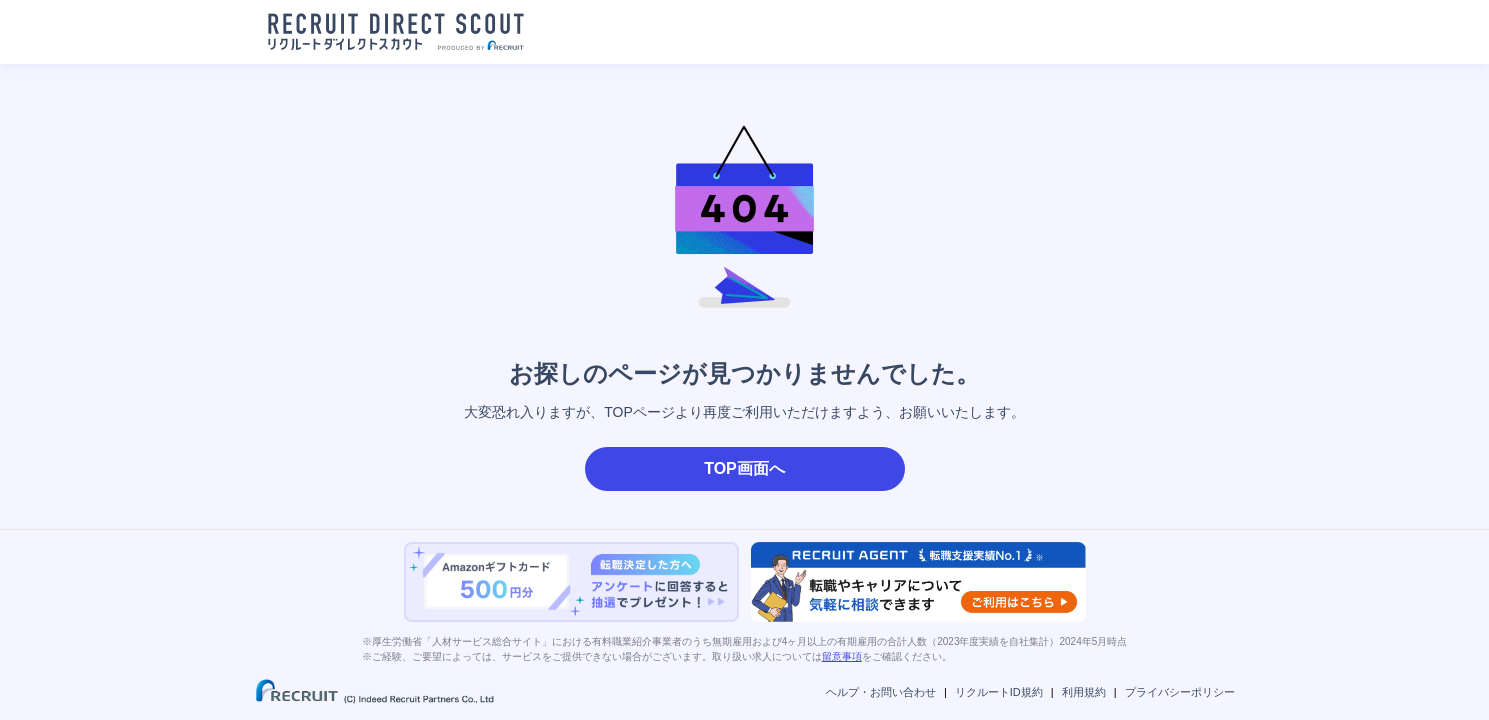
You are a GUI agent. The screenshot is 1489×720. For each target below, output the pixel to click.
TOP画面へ (744, 468)
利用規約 (1084, 692)
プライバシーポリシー (1180, 692)
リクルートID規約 (999, 692)
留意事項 (842, 656)
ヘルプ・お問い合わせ (881, 692)
